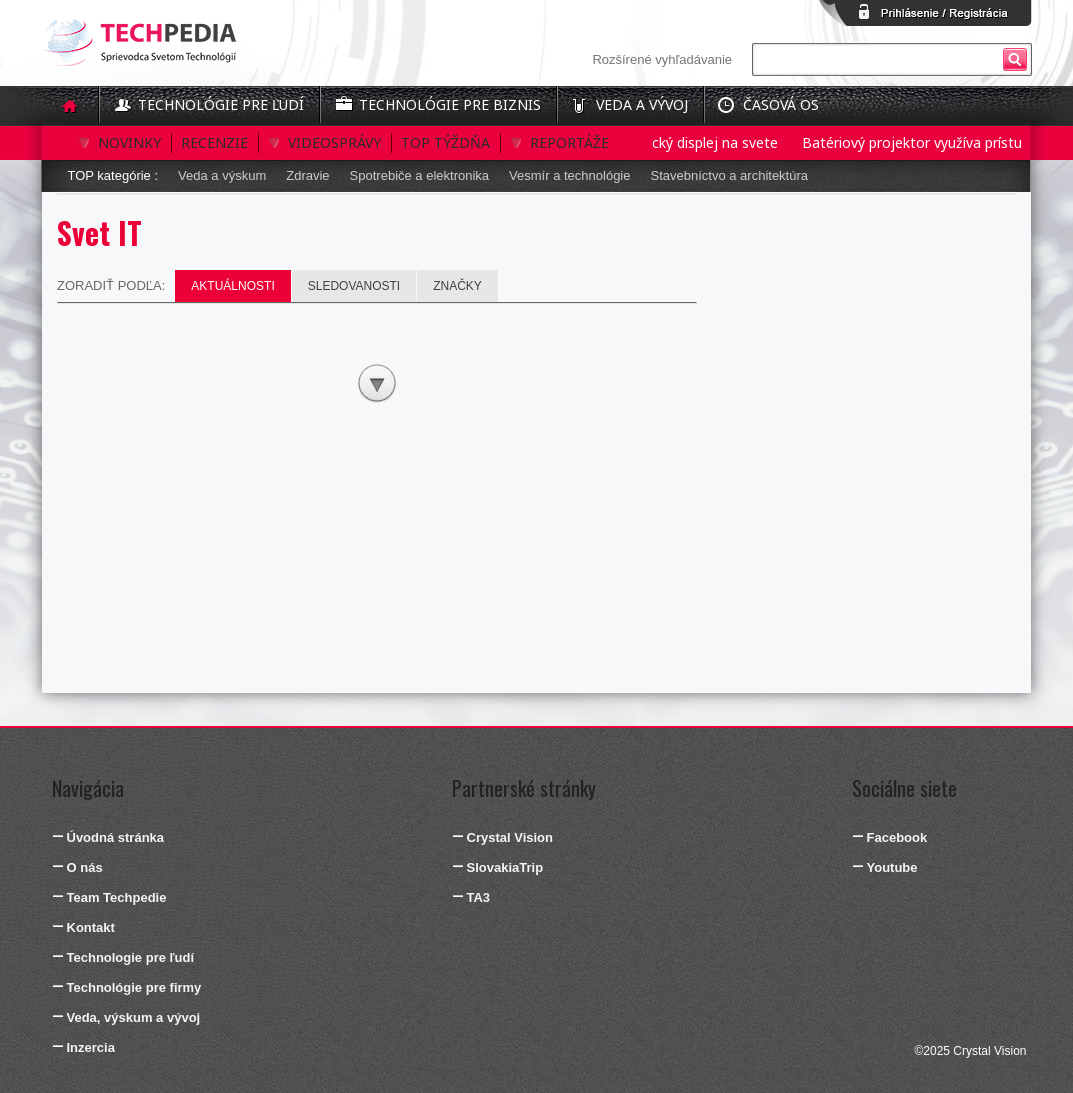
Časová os (781, 104)
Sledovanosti (354, 286)
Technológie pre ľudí (221, 104)
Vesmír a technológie (569, 175)
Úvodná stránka (116, 837)
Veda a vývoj (642, 104)
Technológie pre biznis (450, 104)
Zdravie (307, 175)
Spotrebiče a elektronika (419, 175)
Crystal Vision (510, 837)
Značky (457, 286)
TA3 (479, 897)
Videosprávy (334, 142)
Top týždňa (445, 142)
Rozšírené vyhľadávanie (662, 59)
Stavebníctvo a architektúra (729, 175)
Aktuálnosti (232, 286)
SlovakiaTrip (505, 867)
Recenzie (214, 142)
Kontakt (91, 927)
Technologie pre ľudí (131, 957)
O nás (85, 867)
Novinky (129, 142)
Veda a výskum (222, 175)
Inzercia (91, 1047)
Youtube (892, 867)
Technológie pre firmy (134, 987)
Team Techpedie (117, 897)
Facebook (897, 837)
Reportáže (569, 142)
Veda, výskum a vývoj (134, 1017)
